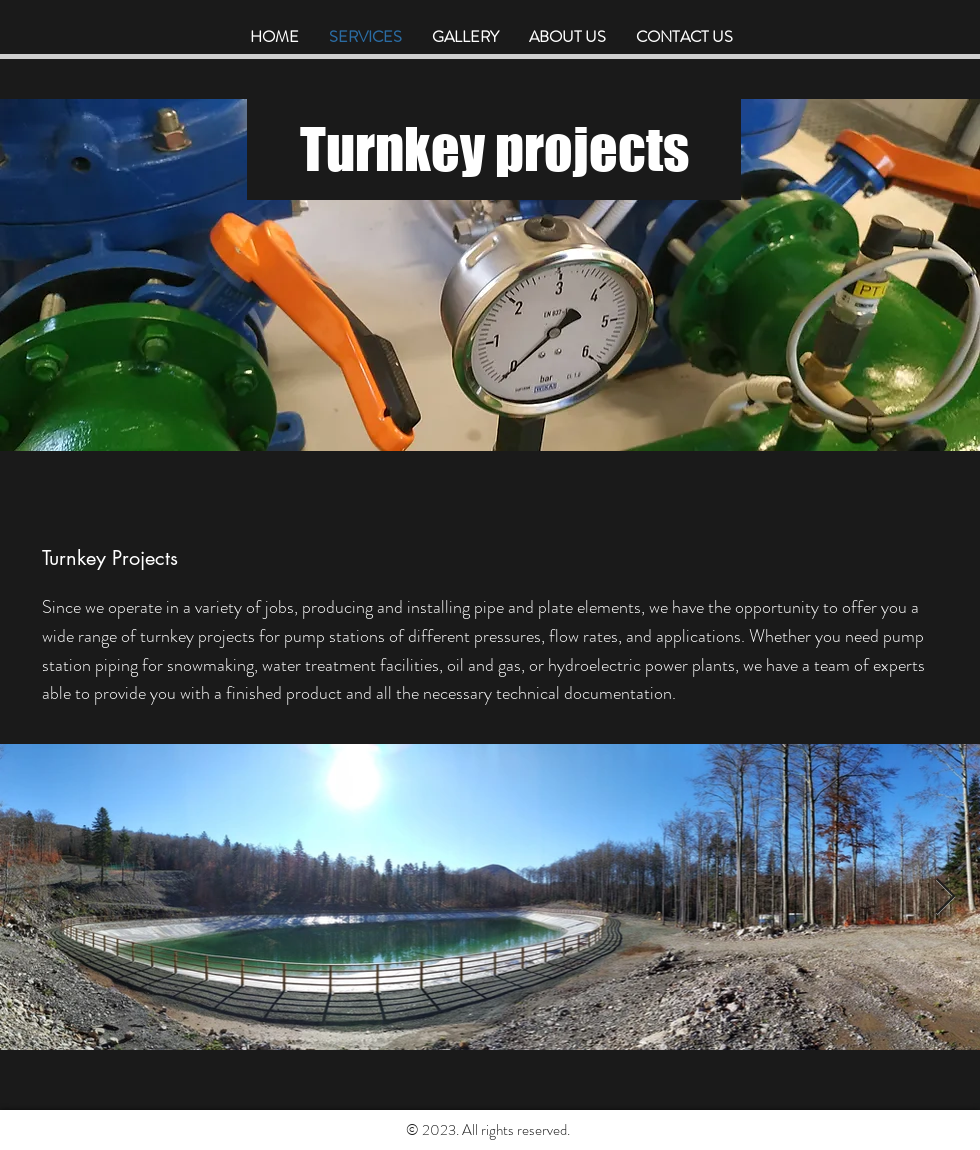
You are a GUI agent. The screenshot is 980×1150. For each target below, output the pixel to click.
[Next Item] (945, 897)
